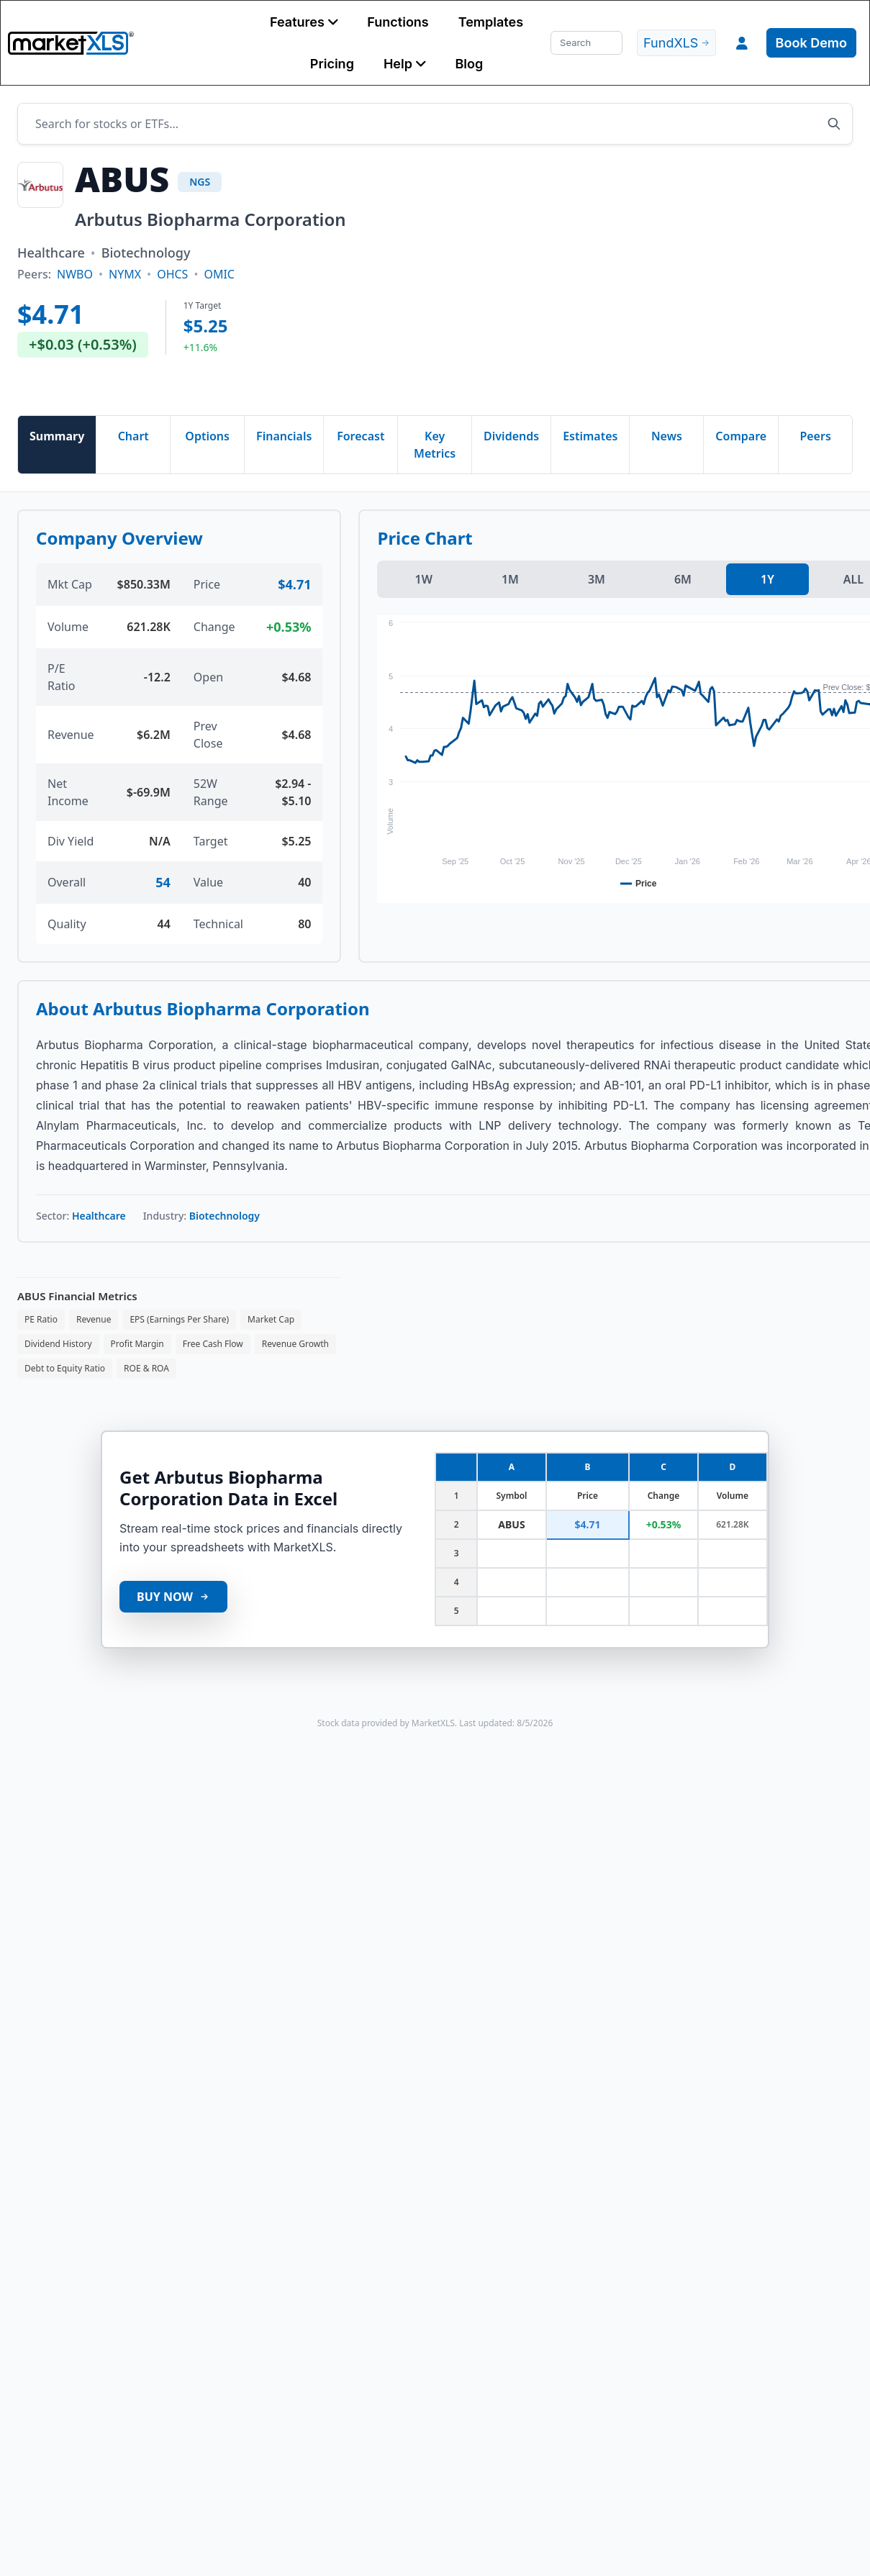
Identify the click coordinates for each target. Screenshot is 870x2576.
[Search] (586, 43)
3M (596, 579)
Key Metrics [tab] (435, 444)
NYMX (125, 274)
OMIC (219, 274)
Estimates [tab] (590, 436)
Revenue (93, 1319)
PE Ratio (41, 1319)
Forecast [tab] (360, 436)
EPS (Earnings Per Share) (179, 1319)
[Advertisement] (490, 280)
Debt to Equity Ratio (64, 1368)
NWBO (75, 274)
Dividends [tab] (511, 436)
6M (683, 579)
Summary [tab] (57, 436)
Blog (469, 63)
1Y (767, 579)
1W (423, 579)
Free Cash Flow (213, 1344)
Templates (490, 22)
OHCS (172, 274)
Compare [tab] (740, 436)
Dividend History (58, 1344)
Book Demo (811, 42)
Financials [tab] (284, 436)
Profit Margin (137, 1344)
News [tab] (666, 436)
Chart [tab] (133, 436)
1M (510, 579)
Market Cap (271, 1319)
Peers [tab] (814, 436)
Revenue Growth (295, 1344)
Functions (397, 22)
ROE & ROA (146, 1368)
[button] (303, 21)
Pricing (332, 63)
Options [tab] (207, 436)
